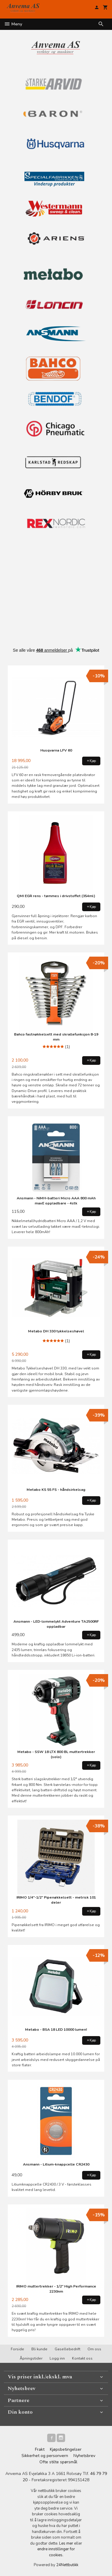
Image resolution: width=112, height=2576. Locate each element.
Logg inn (57, 2358)
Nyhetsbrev (84, 2456)
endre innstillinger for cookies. (56, 2552)
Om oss (94, 2349)
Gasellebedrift (67, 2349)
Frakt (40, 2449)
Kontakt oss (82, 2358)
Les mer (66, 2543)
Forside (17, 2349)
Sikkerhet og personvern (45, 2456)
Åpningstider (31, 2358)
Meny (13, 24)
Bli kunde (39, 2349)
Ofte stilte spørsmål (58, 2462)
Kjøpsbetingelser (66, 2449)
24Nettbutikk (67, 2565)
